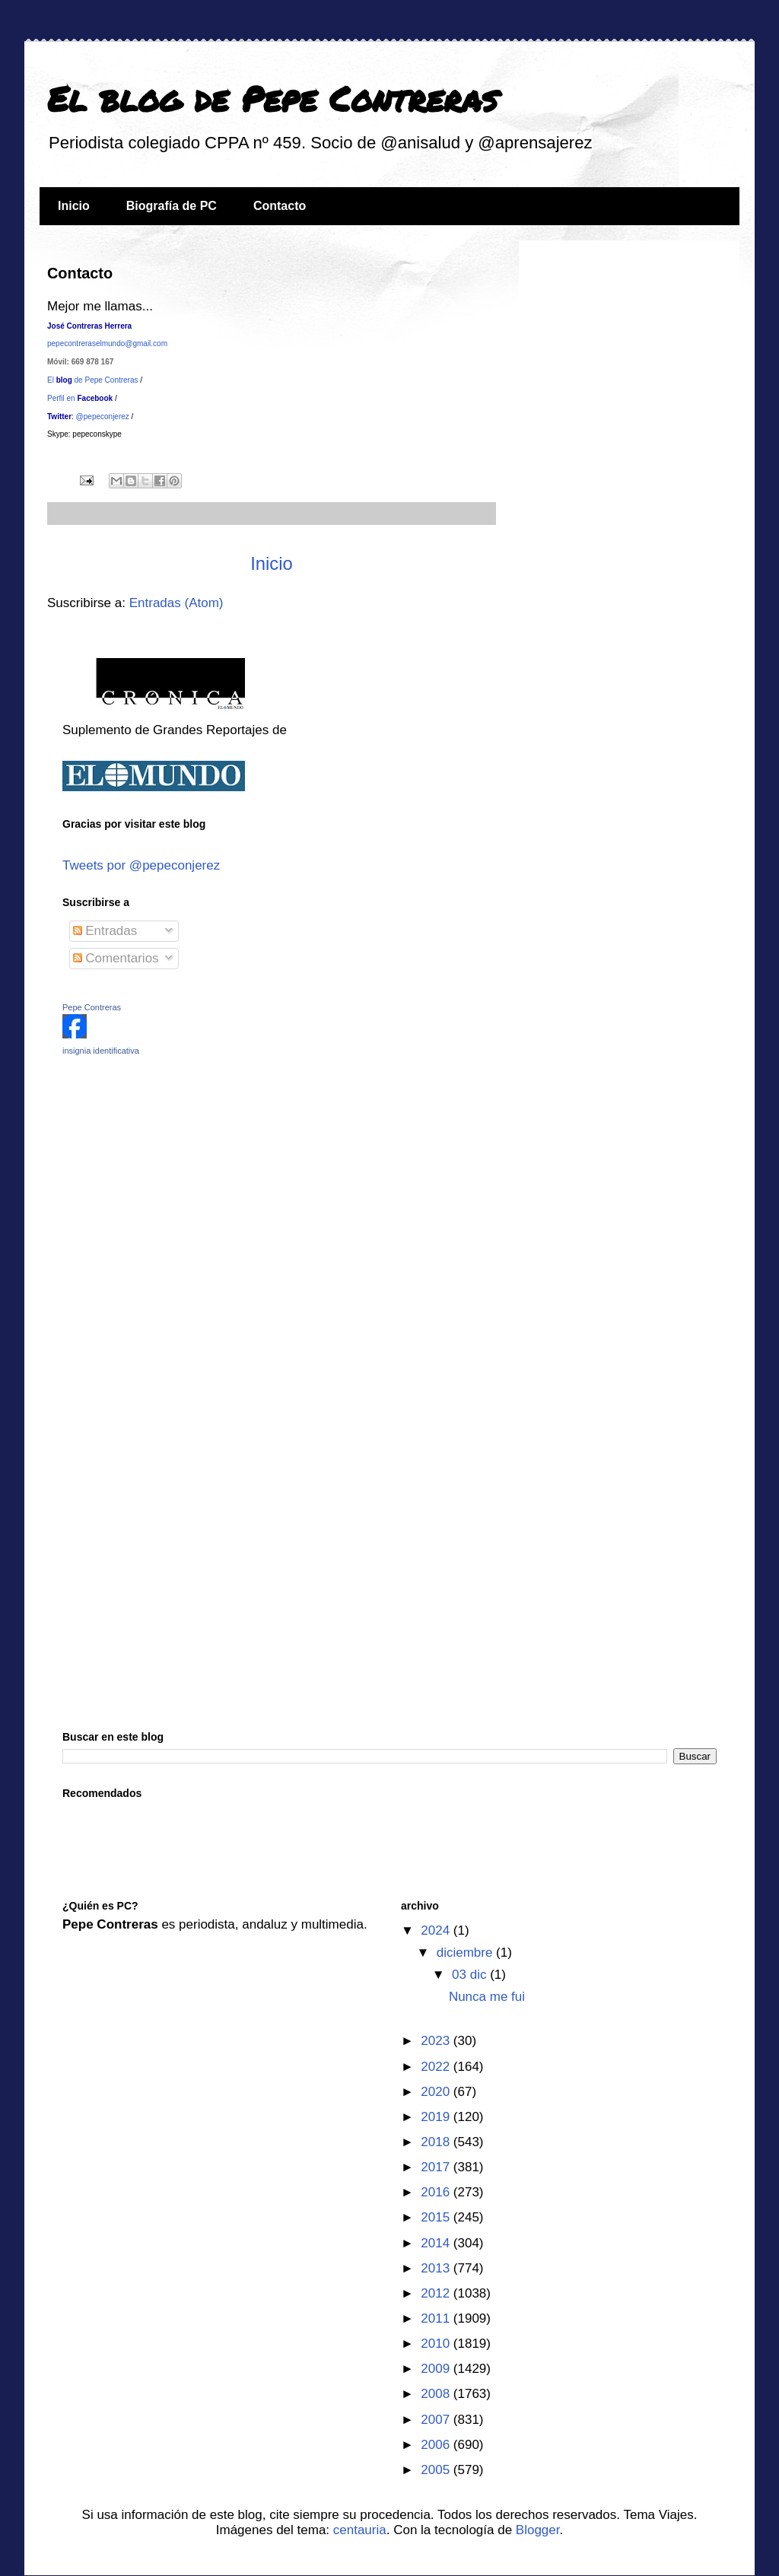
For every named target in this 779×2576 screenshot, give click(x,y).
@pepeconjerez (101, 416)
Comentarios (116, 958)
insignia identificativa (100, 1050)
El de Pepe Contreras (93, 380)
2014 (437, 2243)
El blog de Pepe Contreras (272, 98)
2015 (437, 2217)
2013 (437, 2268)
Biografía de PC (171, 205)
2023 (437, 2041)
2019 (437, 2117)
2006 (437, 2445)
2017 (437, 2167)
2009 (437, 2368)
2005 (437, 2470)
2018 (437, 2142)
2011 (437, 2318)
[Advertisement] (157, 1175)
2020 (437, 2092)
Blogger (538, 2530)
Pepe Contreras (91, 1007)
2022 (437, 2066)
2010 (437, 2343)
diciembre (466, 1952)
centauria (359, 2530)
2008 (437, 2394)
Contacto (279, 205)
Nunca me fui (487, 1996)
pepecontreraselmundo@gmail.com (107, 343)
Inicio (74, 205)
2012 (437, 2293)
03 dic (471, 1974)
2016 (437, 2192)
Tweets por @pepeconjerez (141, 865)
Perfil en (80, 398)
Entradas (105, 931)
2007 (437, 2419)
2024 (437, 1930)
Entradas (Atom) (176, 603)
